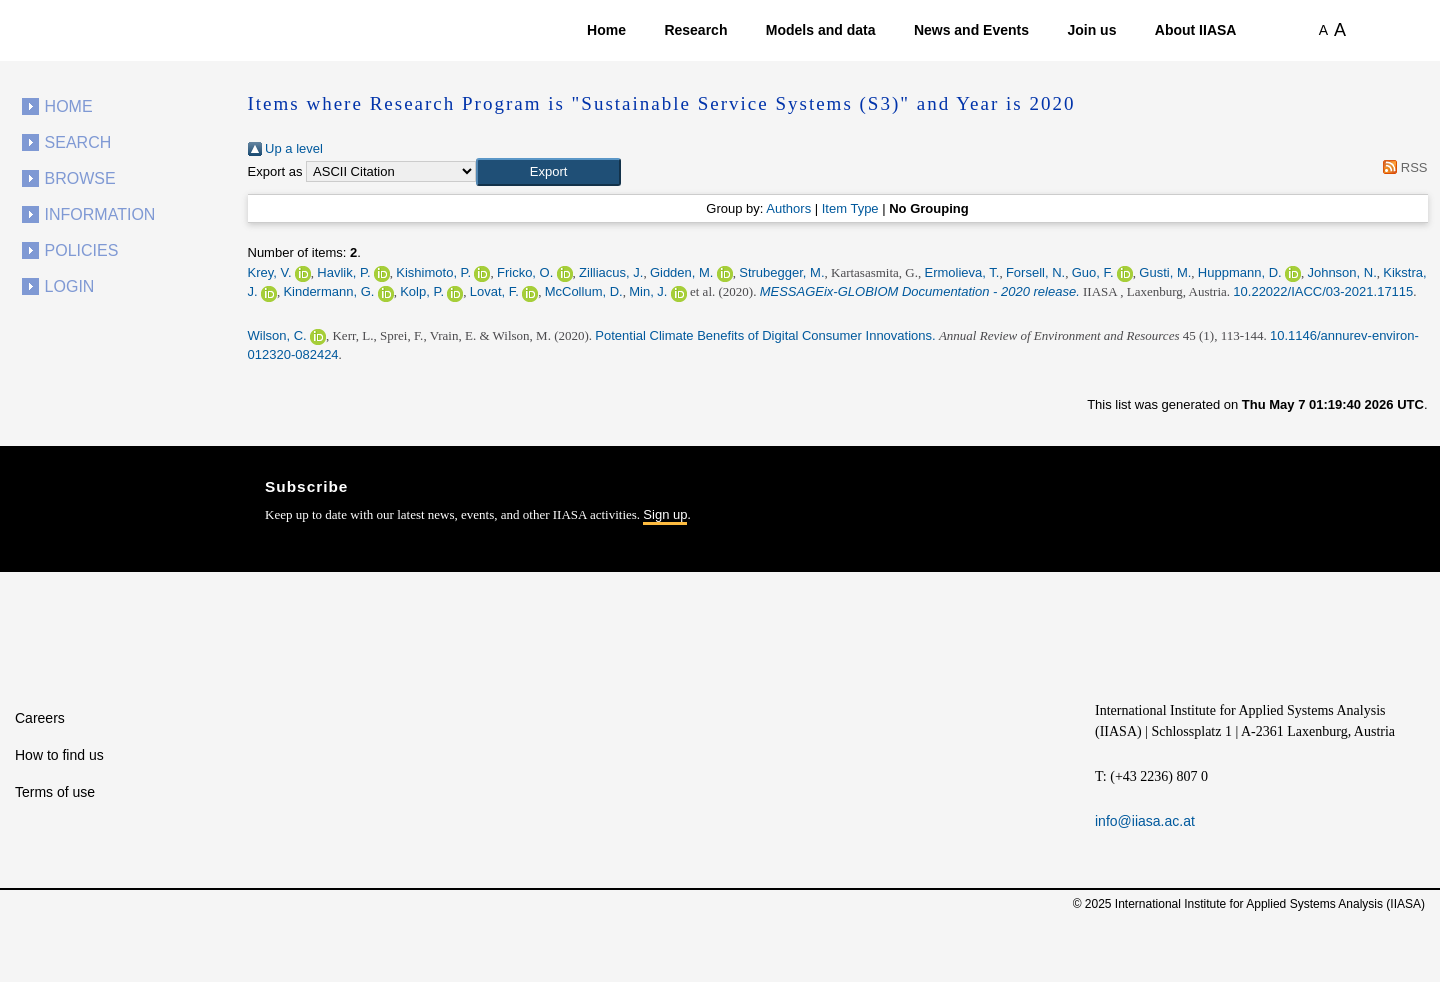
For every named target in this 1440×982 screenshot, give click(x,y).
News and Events (971, 30)
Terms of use (55, 792)
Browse (80, 178)
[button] (548, 172)
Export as (275, 171)
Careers (40, 718)
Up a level (285, 148)
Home (606, 30)
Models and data (821, 30)
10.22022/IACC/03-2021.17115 (1323, 291)
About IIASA (1196, 30)
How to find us (59, 755)
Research (695, 30)
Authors (788, 208)
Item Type (850, 208)
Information (100, 214)
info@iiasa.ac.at (1145, 821)
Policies (82, 250)
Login (70, 286)
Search (78, 142)
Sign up (665, 514)
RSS (1402, 167)
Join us (1091, 30)
